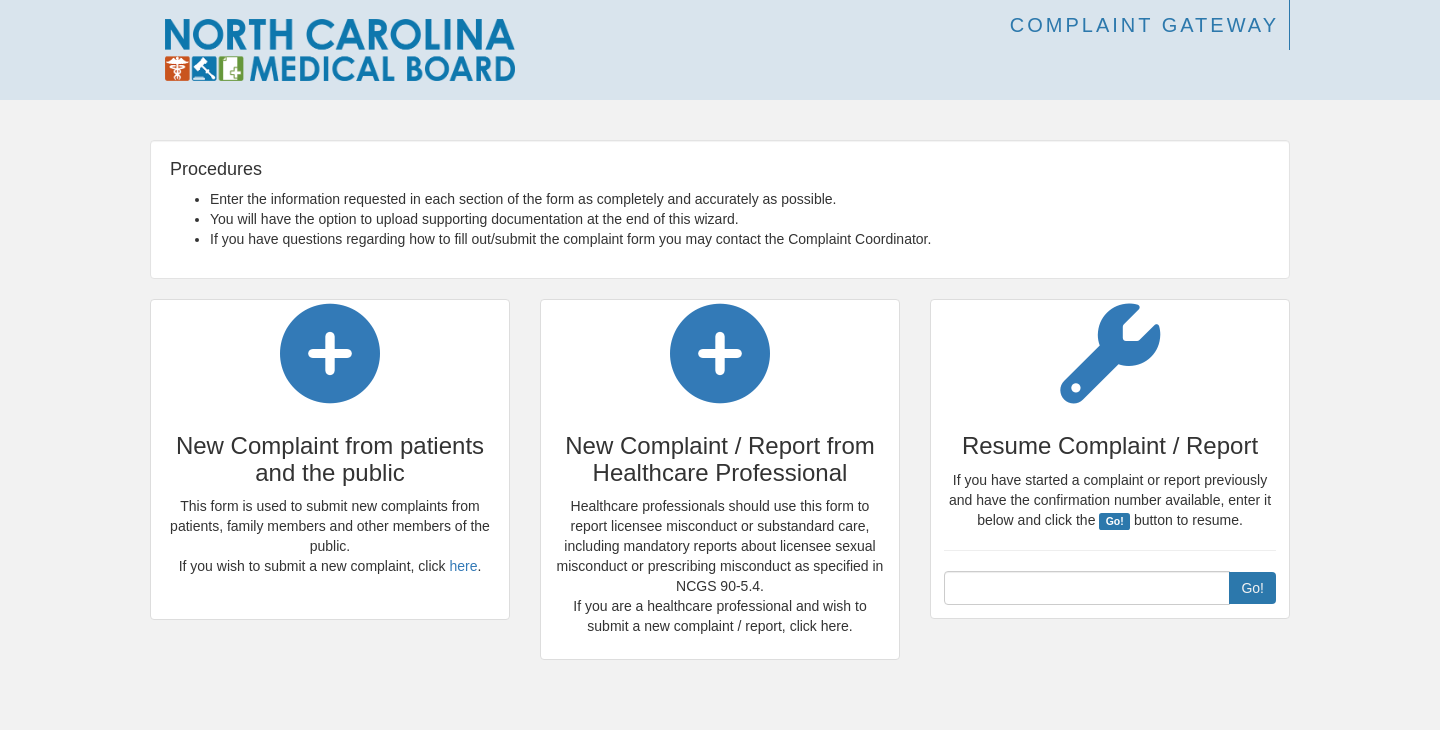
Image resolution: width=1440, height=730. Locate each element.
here (463, 566)
